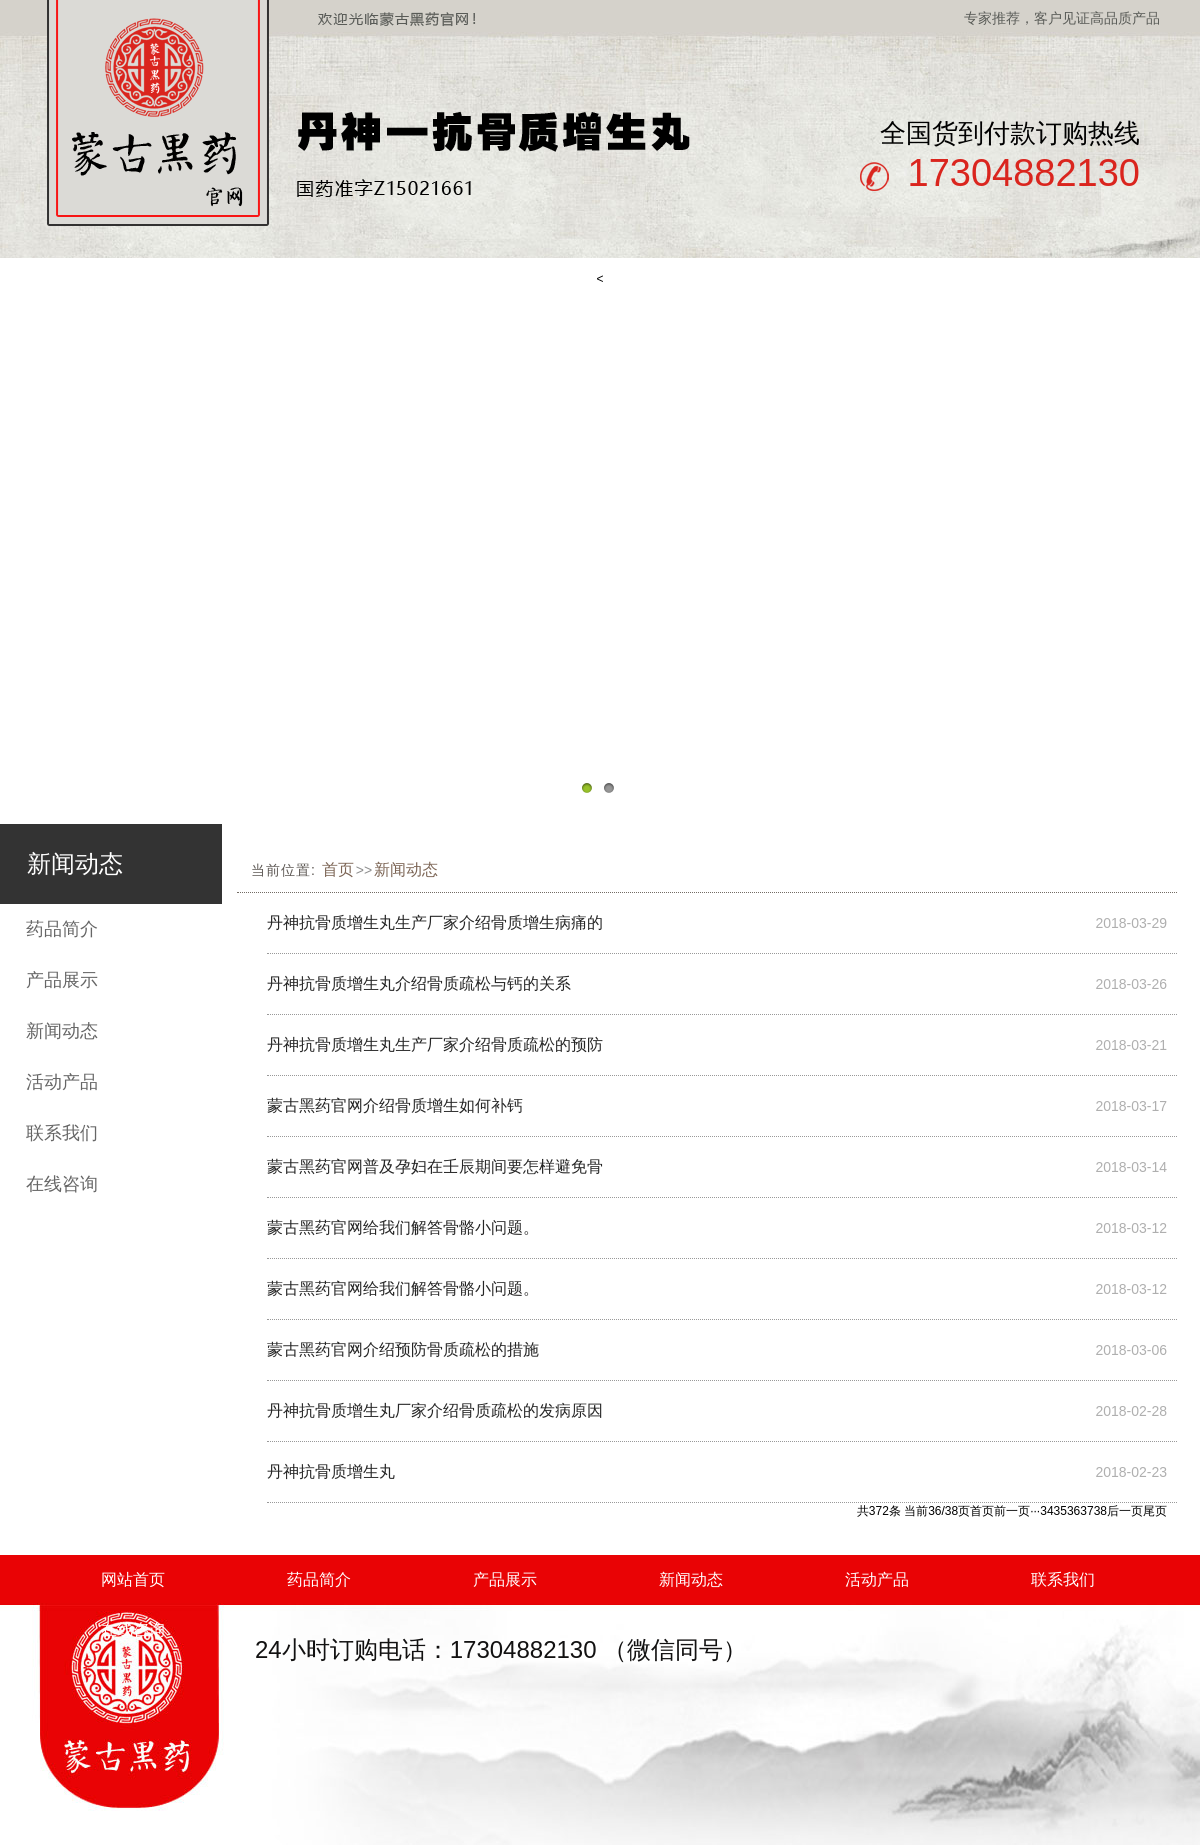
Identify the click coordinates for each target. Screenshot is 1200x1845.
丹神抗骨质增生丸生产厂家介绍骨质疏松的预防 (435, 1044)
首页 (338, 869)
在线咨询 (62, 1184)
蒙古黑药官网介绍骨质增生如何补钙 (395, 1105)
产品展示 (62, 980)
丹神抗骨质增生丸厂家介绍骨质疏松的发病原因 (435, 1410)
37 (1086, 1511)
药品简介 (62, 929)
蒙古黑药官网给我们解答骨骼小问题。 (403, 1227)
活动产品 (62, 1082)
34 (1046, 1511)
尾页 (1155, 1511)
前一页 (1012, 1511)
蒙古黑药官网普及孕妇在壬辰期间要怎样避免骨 (435, 1166)
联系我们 (62, 1133)
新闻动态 (62, 1031)
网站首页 (133, 1579)
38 (1100, 1511)
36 (1073, 1511)
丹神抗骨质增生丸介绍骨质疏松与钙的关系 (419, 983)
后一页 (1125, 1511)
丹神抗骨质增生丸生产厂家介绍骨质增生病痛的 (435, 922)
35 (1060, 1511)
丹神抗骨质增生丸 (331, 1471)
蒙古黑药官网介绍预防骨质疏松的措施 (403, 1349)
